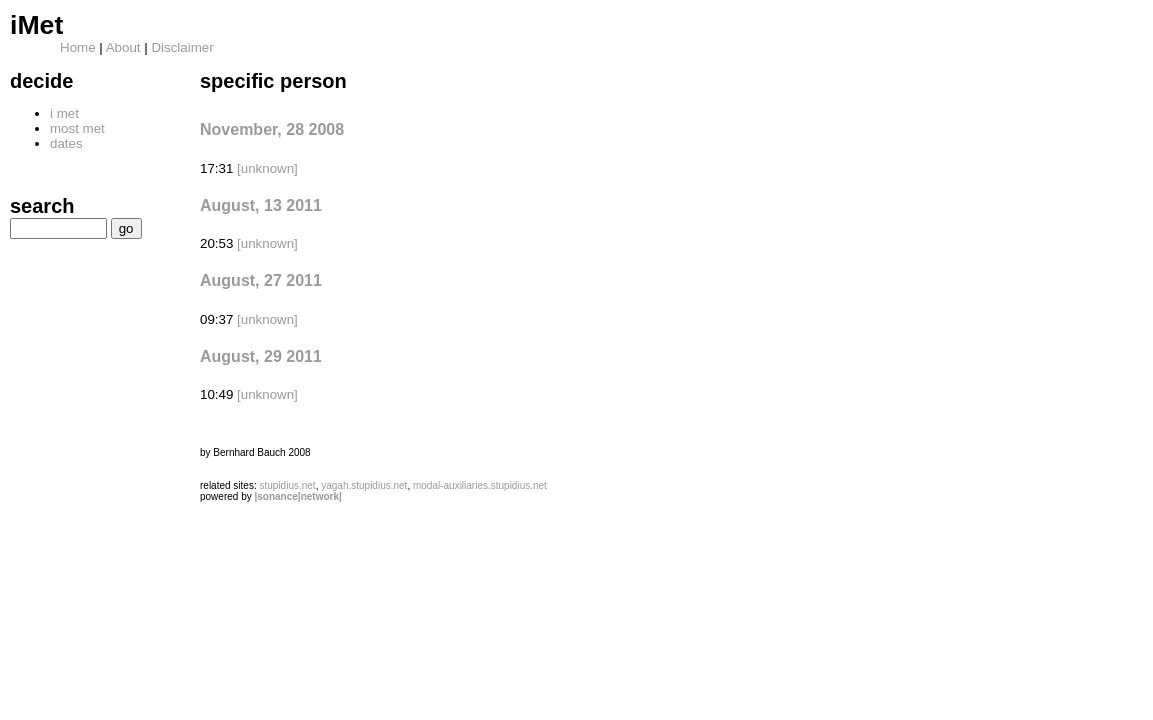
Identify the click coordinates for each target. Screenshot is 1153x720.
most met (77, 128)
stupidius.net (287, 485)
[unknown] (267, 168)
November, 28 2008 (272, 129)
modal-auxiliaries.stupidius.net (480, 485)
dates (66, 143)
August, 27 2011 (261, 280)
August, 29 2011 (261, 356)
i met (64, 113)
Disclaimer (182, 47)
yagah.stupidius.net (364, 485)
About (123, 47)
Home (78, 47)
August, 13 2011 (261, 205)
